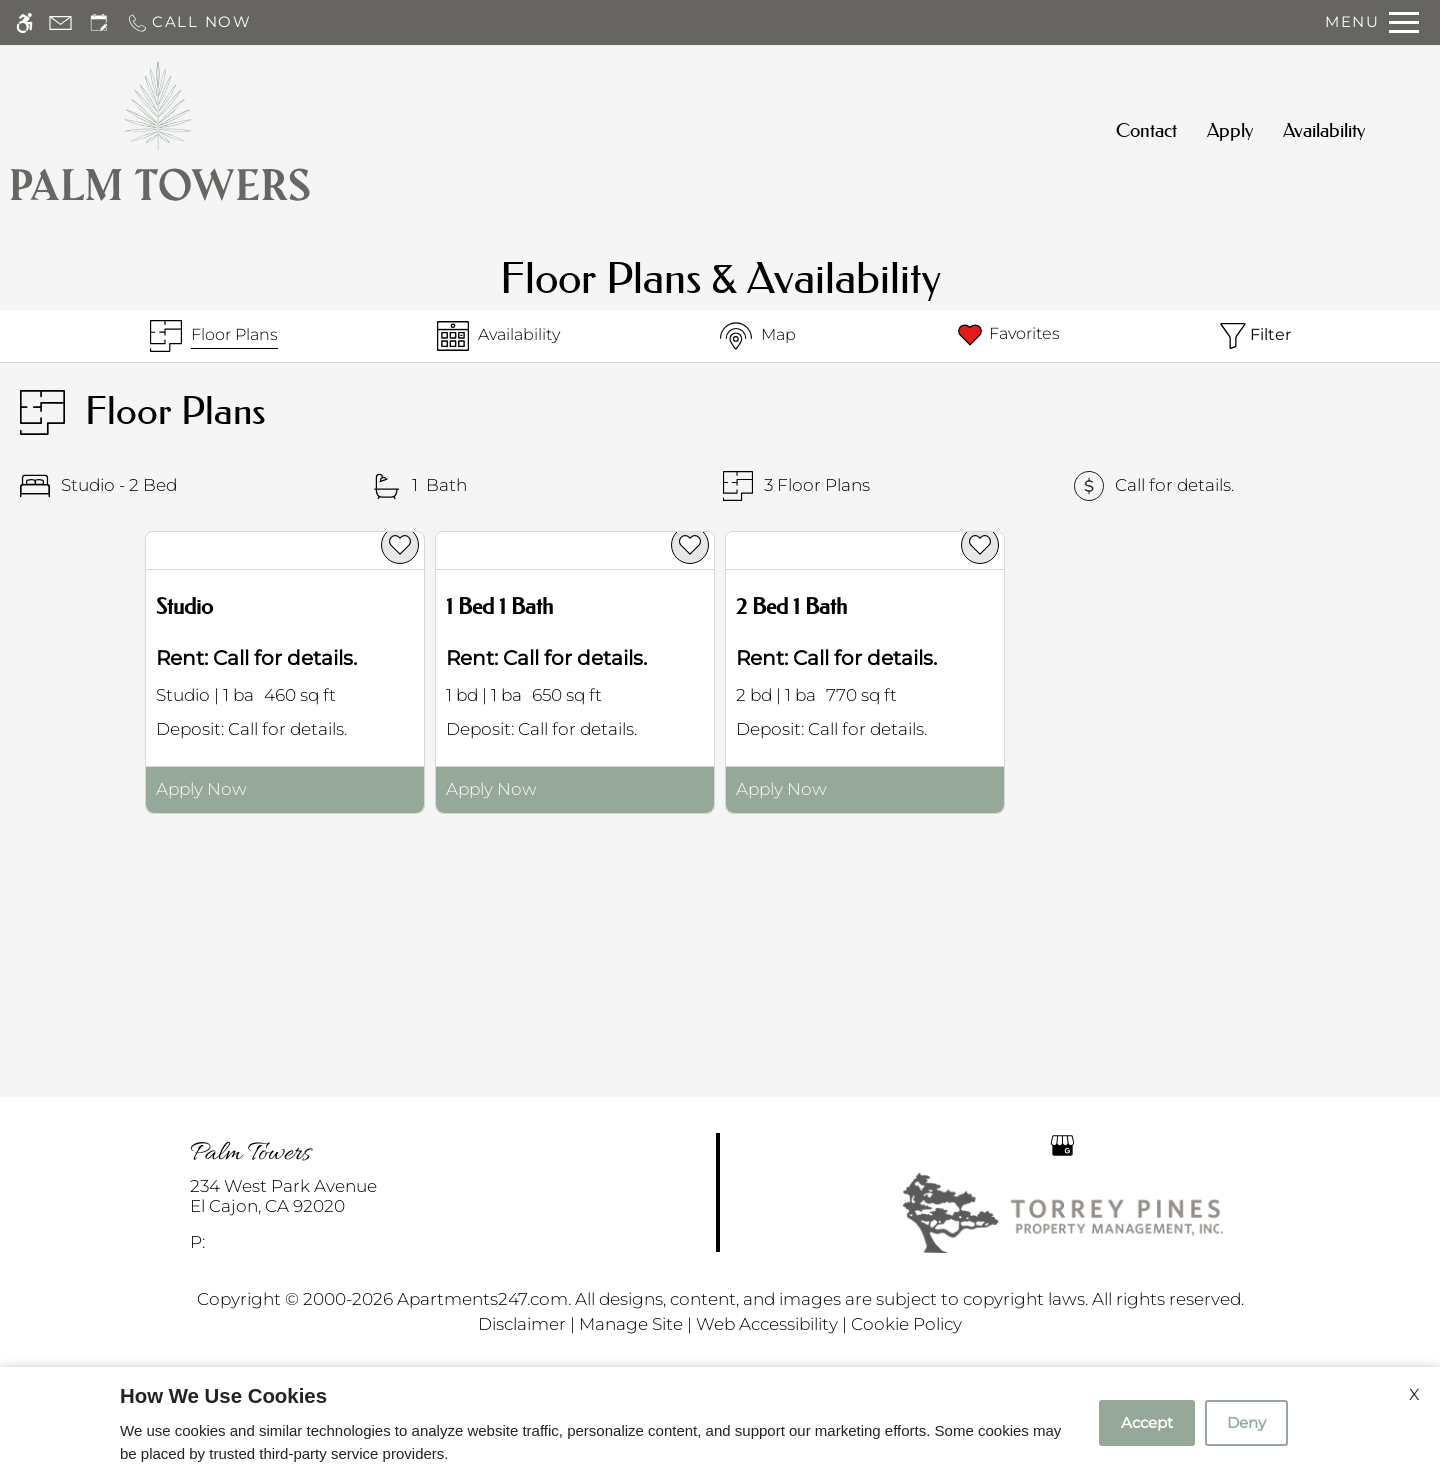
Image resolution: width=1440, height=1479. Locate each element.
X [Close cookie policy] (1414, 1394)
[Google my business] (1062, 1144)
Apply (1230, 130)
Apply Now (201, 789)
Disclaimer (522, 1324)
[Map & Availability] (758, 336)
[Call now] (189, 22)
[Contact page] (60, 22)
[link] (360, 1196)
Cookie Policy (906, 1324)
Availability (1324, 130)
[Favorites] (1007, 336)
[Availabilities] (498, 336)
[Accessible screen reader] (24, 22)
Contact (1146, 130)
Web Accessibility (767, 1324)
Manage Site (631, 1324)
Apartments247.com (482, 1299)
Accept (1147, 1422)
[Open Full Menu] (1372, 22)
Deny (1246, 1422)
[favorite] (400, 545)
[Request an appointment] (99, 22)
